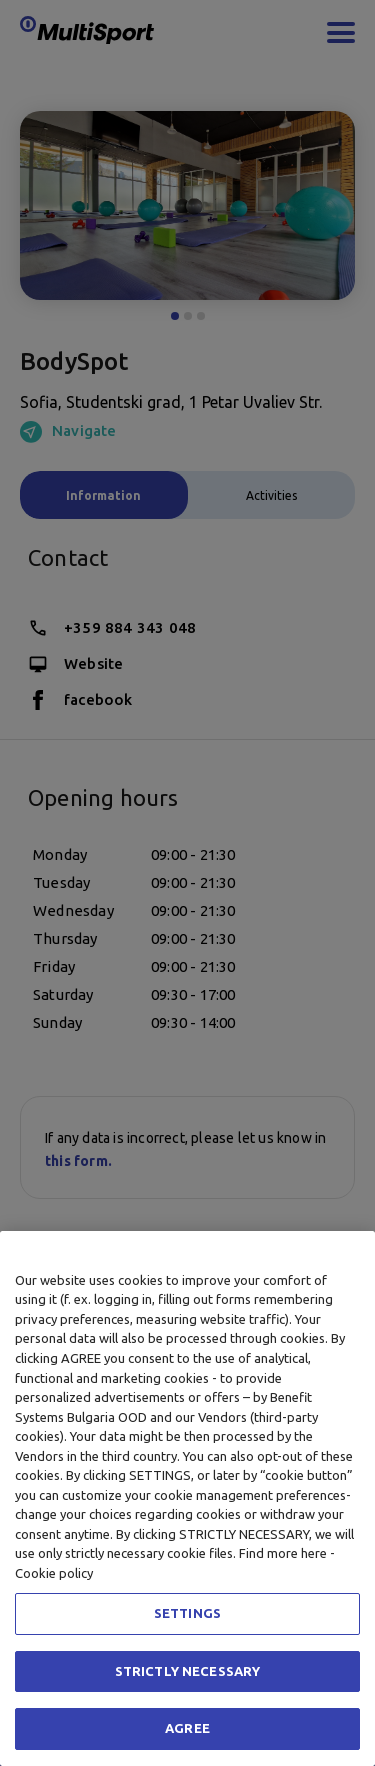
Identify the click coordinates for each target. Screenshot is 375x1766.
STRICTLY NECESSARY (187, 1671)
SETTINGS (187, 1613)
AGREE (187, 1728)
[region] (187, 1498)
